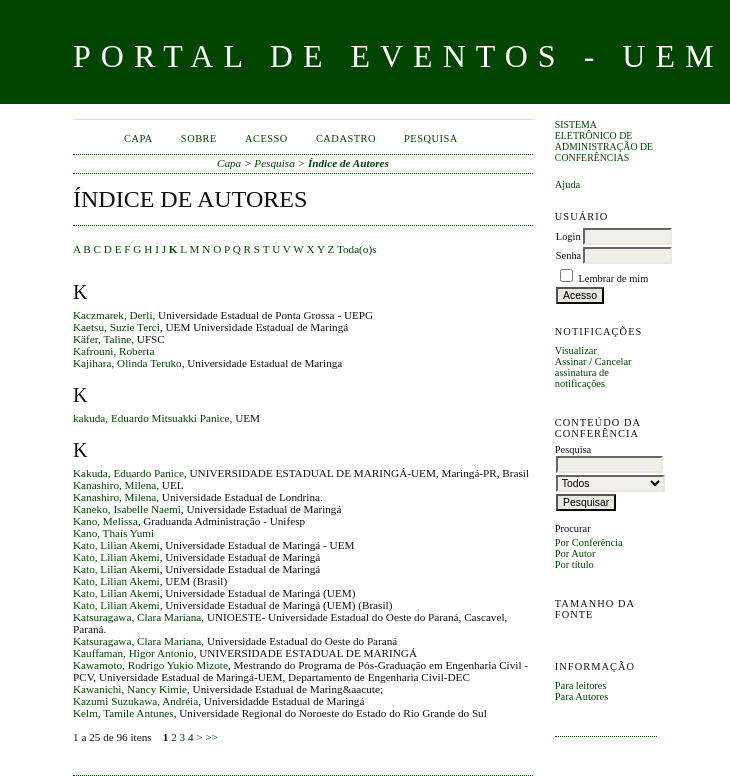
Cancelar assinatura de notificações (593, 372)
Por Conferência (589, 542)
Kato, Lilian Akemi (116, 545)
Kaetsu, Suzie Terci (116, 327)
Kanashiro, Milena (114, 485)
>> (211, 737)
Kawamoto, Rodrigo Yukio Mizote (150, 665)
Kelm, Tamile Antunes (123, 713)
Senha (568, 255)
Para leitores (581, 685)
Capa (138, 138)
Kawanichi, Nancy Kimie (130, 689)
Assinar (571, 361)
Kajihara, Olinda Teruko (127, 363)
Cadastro (346, 138)
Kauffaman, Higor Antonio (133, 653)
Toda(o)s (357, 249)
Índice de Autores (348, 163)
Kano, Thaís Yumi (113, 533)
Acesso (266, 138)
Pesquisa (431, 138)
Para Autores (581, 696)
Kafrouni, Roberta (113, 351)
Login (568, 236)
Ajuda (567, 184)
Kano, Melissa (105, 521)
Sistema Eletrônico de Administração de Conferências (604, 141)
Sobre (199, 138)
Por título (574, 564)
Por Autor (575, 553)
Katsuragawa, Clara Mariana (137, 617)
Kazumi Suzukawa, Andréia (135, 701)
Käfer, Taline (102, 339)
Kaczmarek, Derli (113, 315)
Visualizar (576, 350)
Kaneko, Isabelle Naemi (127, 509)
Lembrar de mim (613, 278)
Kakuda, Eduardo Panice (128, 473)
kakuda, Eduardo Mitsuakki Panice (151, 418)
